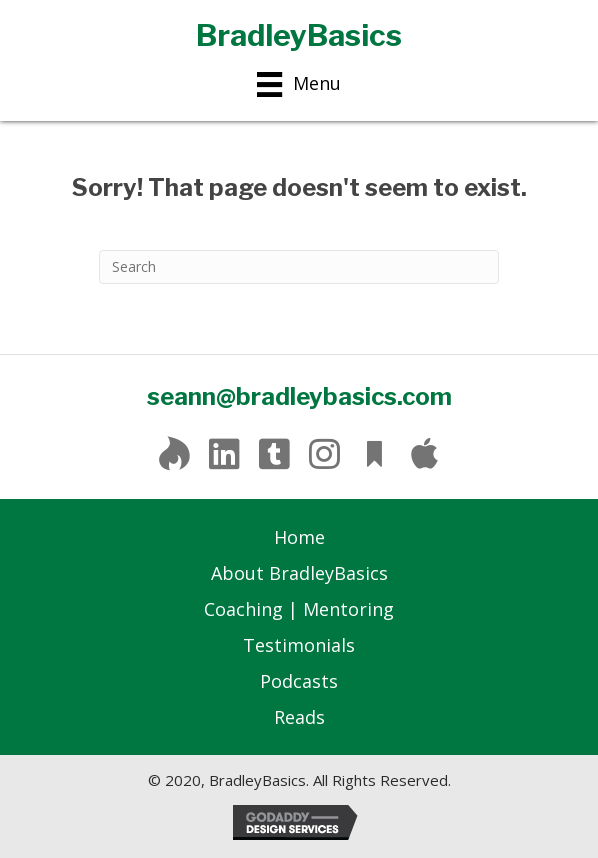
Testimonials (299, 645)
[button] (174, 453)
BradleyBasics (299, 35)
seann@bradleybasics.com (299, 396)
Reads (299, 717)
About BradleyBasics (299, 573)
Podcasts (299, 681)
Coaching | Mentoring (299, 609)
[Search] (299, 267)
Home (299, 537)
